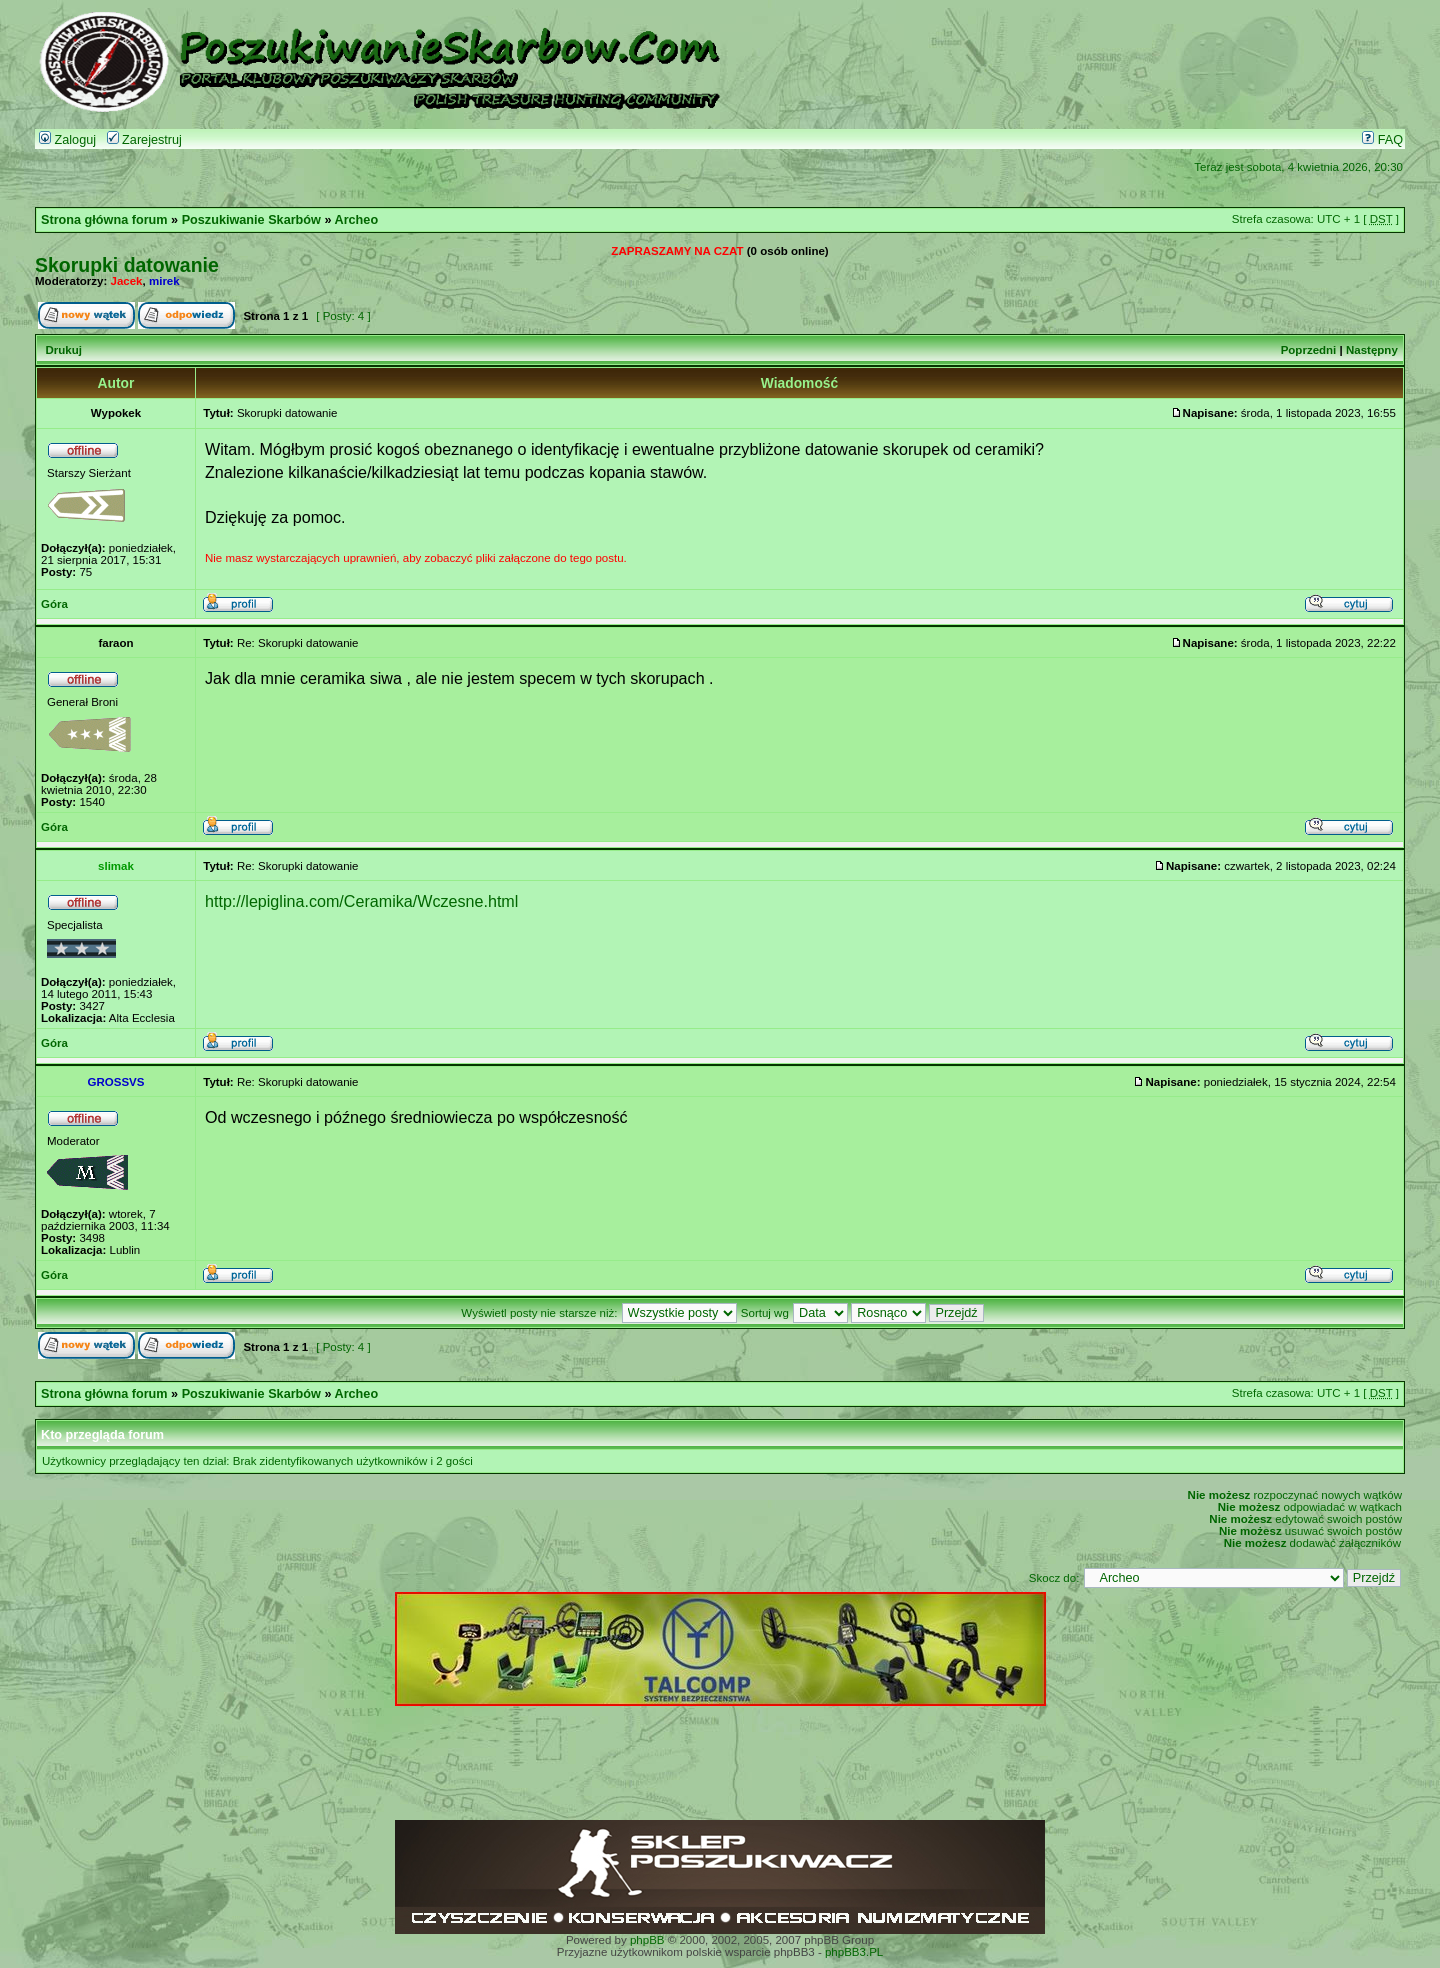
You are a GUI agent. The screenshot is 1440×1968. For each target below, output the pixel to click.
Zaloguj (67, 140)
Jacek (127, 281)
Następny (1372, 350)
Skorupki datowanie (127, 265)
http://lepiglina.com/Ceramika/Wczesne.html (361, 901)
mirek (164, 281)
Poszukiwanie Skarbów (251, 220)
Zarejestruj (144, 140)
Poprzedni (1309, 350)
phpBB (647, 1940)
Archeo (357, 220)
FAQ (1382, 140)
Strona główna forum (104, 220)
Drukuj (63, 350)
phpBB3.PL (854, 1952)
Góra (54, 604)
